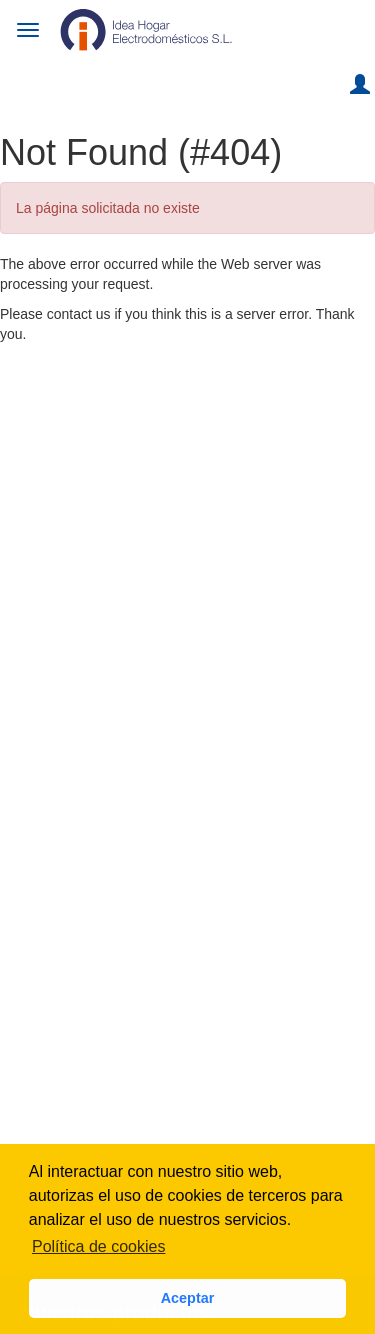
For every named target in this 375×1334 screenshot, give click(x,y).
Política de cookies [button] (98, 1246)
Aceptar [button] (188, 1298)
